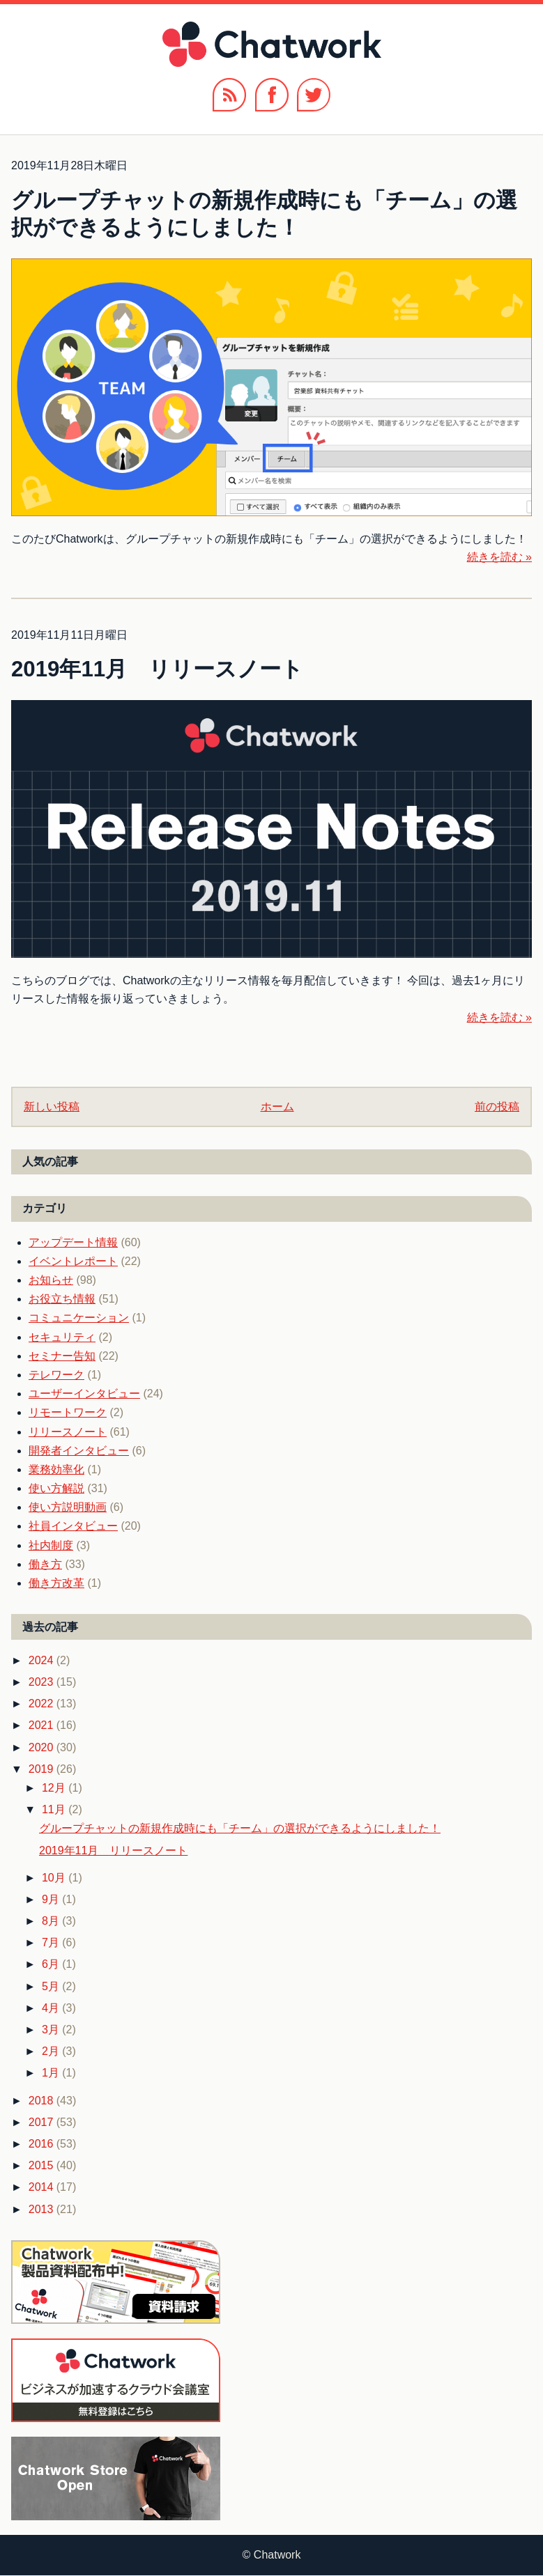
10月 (55, 1878)
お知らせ (51, 1280)
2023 (42, 1682)
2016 (42, 2144)
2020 (42, 1747)
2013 (42, 2209)
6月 (52, 1964)
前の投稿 (497, 1106)
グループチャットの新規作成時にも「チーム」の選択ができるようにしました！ (240, 1828)
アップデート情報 (73, 1242)
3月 (52, 2029)
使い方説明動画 (68, 1507)
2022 (42, 1703)
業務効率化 (56, 1469)
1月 (52, 2073)
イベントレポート (73, 1261)
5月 (52, 1986)
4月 (52, 2008)
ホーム (277, 1106)
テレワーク (56, 1375)
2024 (42, 1660)
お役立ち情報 (62, 1299)
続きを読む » (499, 557)
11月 (55, 1809)
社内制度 (51, 1545)
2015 (42, 2165)
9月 (52, 1899)
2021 (42, 1725)
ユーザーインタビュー (84, 1393)
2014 (42, 2187)
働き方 (45, 1564)
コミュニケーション (79, 1318)
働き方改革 (56, 1583)
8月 (52, 1921)
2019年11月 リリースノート (157, 669)
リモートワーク (68, 1412)
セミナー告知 (62, 1356)
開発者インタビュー (79, 1451)
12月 (55, 1788)
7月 (52, 1942)
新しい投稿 (51, 1106)
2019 (42, 1769)
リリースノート (68, 1432)
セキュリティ (62, 1337)
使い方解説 (56, 1488)
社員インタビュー (73, 1526)
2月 (52, 2051)
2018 (42, 2100)
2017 (42, 2122)
